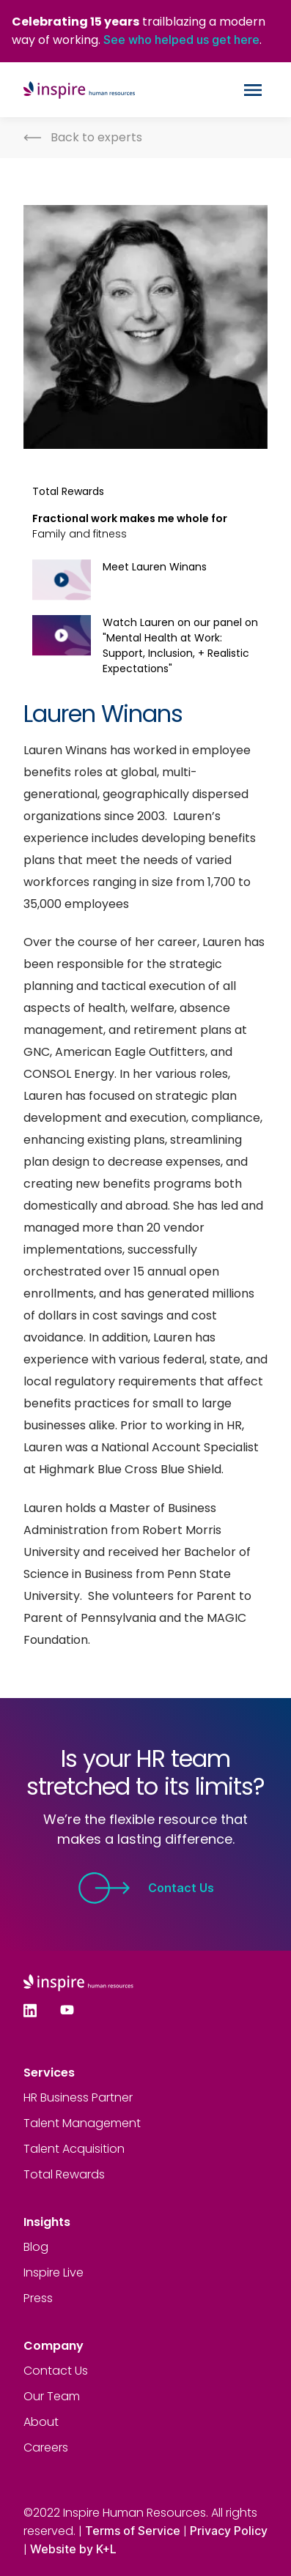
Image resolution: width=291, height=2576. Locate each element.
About (41, 2421)
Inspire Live (53, 2272)
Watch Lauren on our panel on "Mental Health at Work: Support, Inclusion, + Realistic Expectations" (180, 645)
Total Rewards (64, 2174)
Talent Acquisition (74, 2148)
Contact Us (146, 1888)
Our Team (51, 2396)
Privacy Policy (229, 2530)
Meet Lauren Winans (155, 566)
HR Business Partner (78, 2097)
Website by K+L (73, 2549)
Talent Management (82, 2123)
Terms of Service (132, 2530)
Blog (35, 2246)
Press (38, 2298)
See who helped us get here (181, 39)
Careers (45, 2447)
